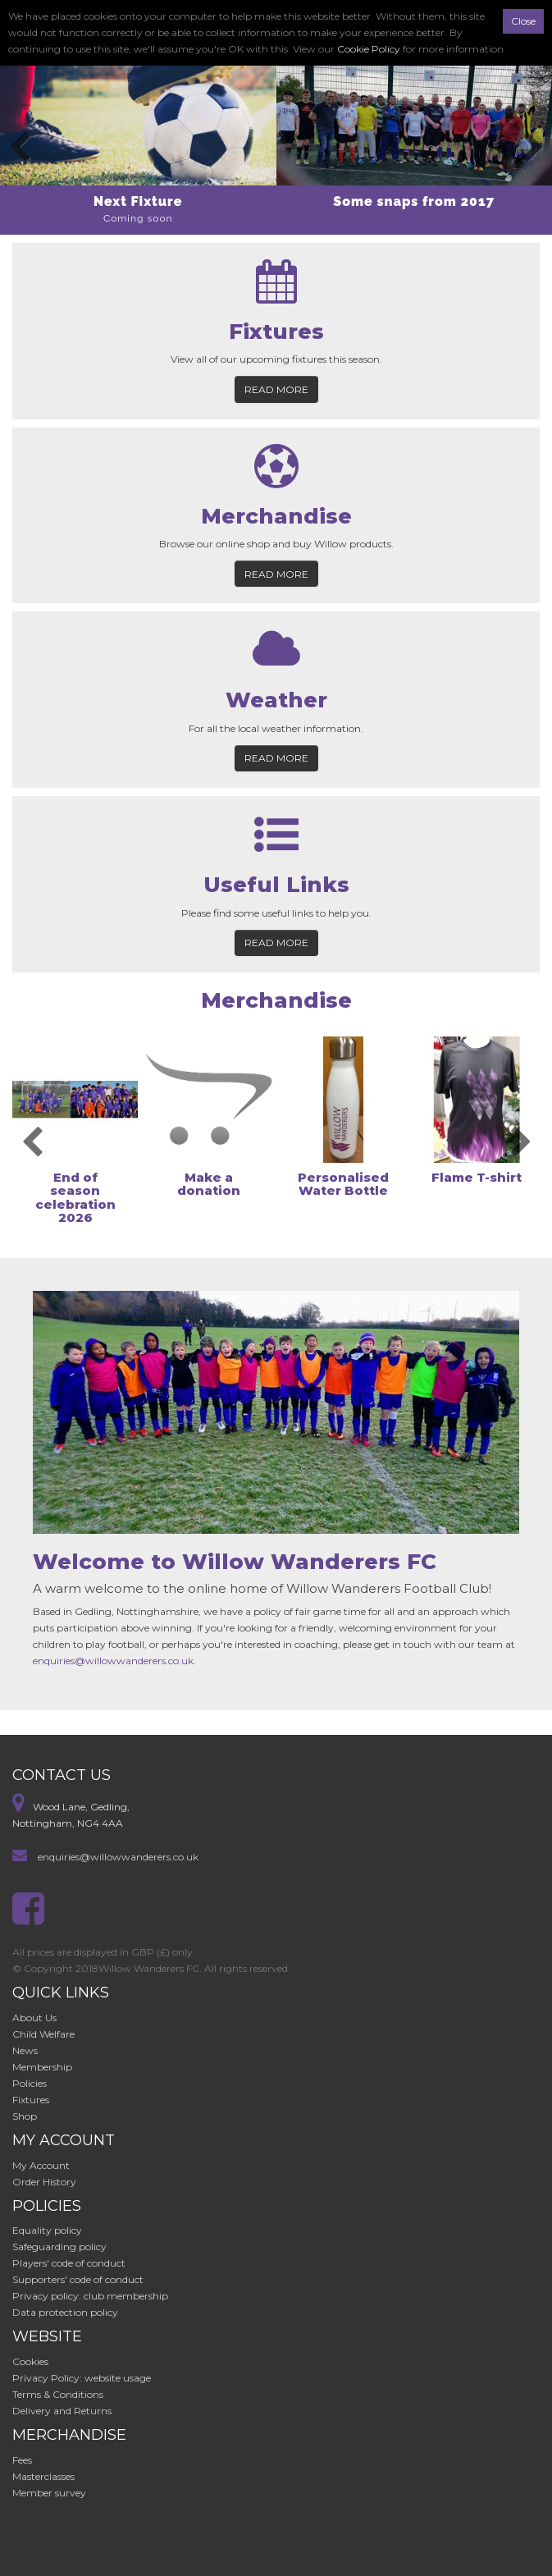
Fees (22, 2460)
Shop (24, 2116)
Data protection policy (65, 2312)
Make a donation (208, 1184)
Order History (44, 2182)
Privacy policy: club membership (90, 2296)
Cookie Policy (368, 49)
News (25, 2050)
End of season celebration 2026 (75, 1197)
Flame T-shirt (476, 1177)
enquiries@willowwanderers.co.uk (113, 1660)
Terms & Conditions (57, 2394)
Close (523, 21)
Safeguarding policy (59, 2246)
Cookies (30, 2361)
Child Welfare (43, 2034)
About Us (34, 2017)
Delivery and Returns (62, 2410)
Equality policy (47, 2230)
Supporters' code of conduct (78, 2279)
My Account (41, 2165)
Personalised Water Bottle (343, 1184)
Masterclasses (43, 2476)
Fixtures (30, 2099)
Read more (276, 389)
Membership (42, 2067)
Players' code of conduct (68, 2263)
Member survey (49, 2493)
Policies (29, 2083)
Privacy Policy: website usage (81, 2378)
